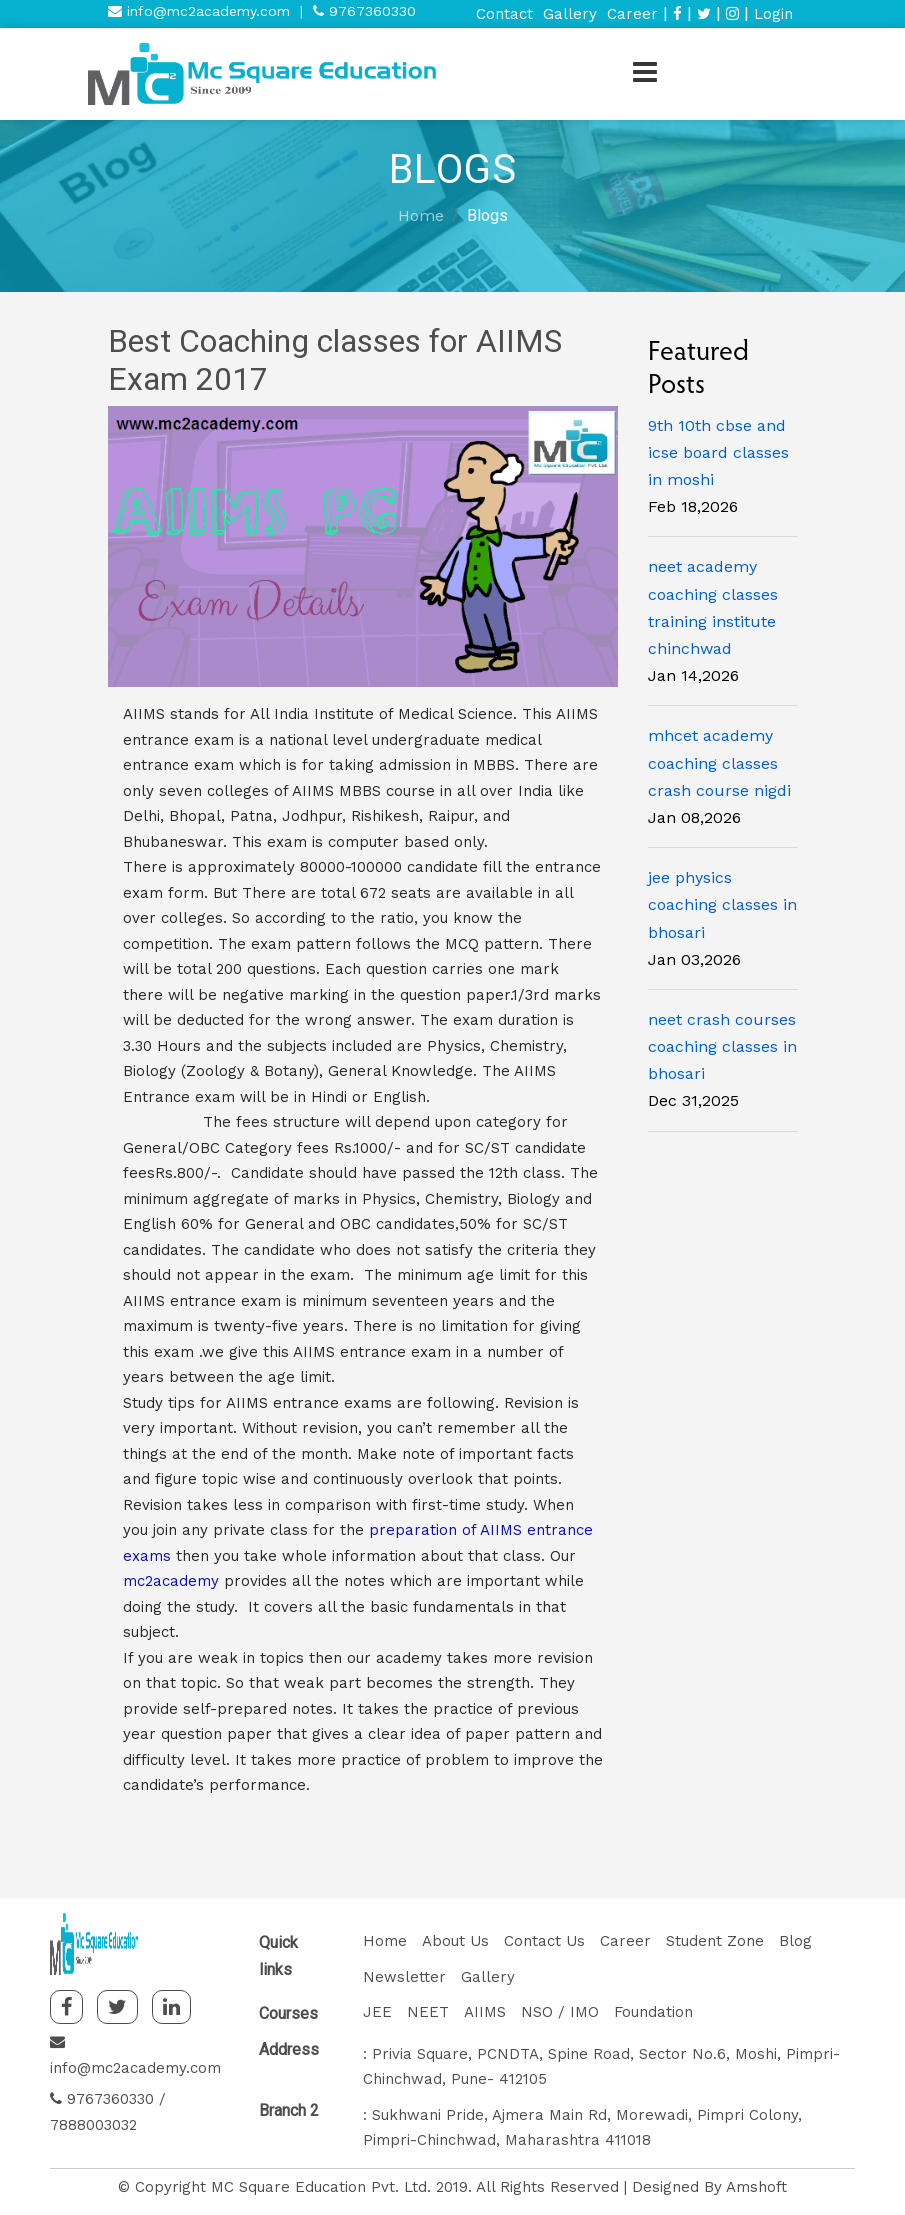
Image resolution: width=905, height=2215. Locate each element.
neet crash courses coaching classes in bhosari (722, 1046)
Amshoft (756, 2187)
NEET (428, 2012)
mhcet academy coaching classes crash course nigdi (719, 762)
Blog (795, 1941)
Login (773, 14)
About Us (455, 1941)
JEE (377, 2012)
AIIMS (485, 2012)
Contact (504, 14)
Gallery (570, 14)
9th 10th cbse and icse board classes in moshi (718, 452)
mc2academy (173, 1581)
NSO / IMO (560, 2012)
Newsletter (404, 1977)
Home (421, 215)
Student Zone (715, 1941)
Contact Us (544, 1941)
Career (632, 14)
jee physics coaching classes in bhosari (722, 904)
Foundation (653, 2012)
